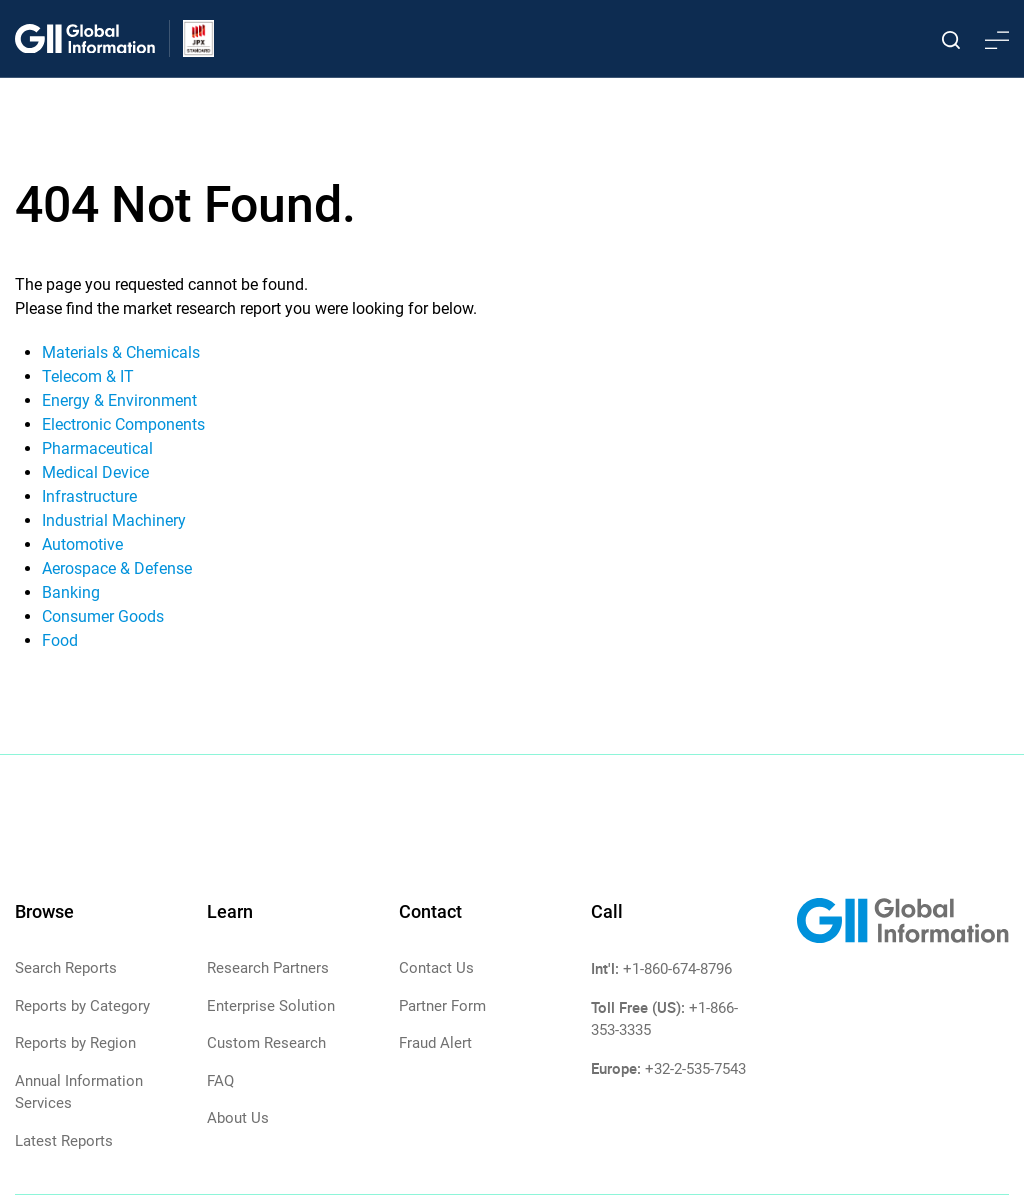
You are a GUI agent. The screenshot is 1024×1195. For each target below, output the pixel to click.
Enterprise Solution (271, 1006)
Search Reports (66, 968)
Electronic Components (123, 424)
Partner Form (442, 1006)
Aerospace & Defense (117, 568)
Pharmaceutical (97, 448)
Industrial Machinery (114, 520)
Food (60, 640)
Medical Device (95, 472)
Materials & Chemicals (121, 352)
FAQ (220, 1081)
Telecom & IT (88, 376)
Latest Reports (64, 1141)
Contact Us (436, 968)
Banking (71, 592)
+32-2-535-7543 (695, 1069)
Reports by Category (82, 1006)
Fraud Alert (435, 1043)
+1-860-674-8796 (677, 969)
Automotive (82, 544)
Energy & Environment (119, 400)
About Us (238, 1118)
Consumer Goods (103, 616)
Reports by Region (75, 1043)
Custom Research (266, 1043)
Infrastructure (89, 496)
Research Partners (268, 968)
